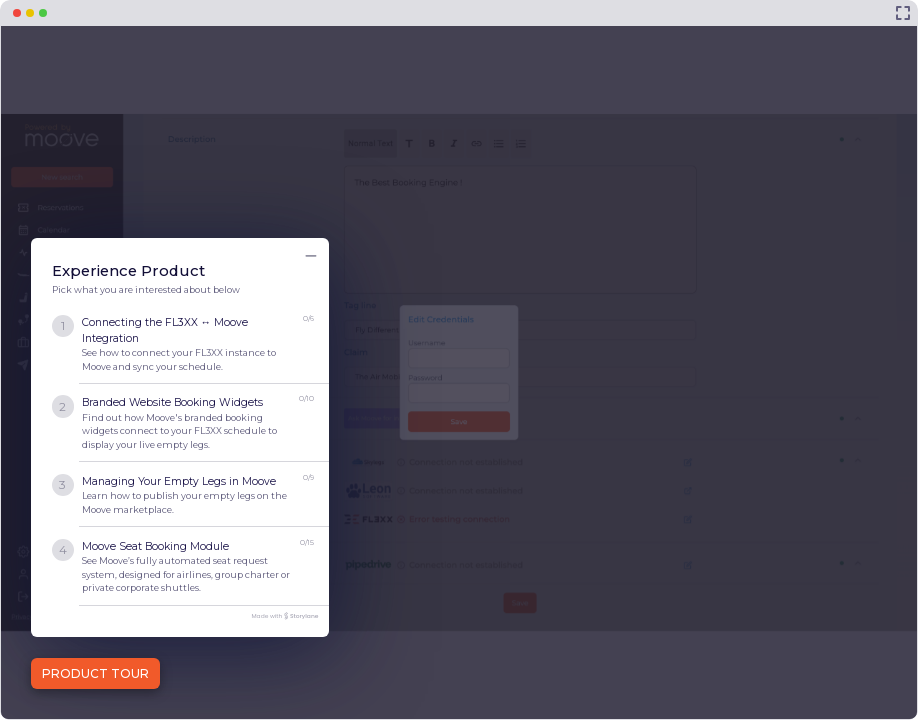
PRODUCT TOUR (95, 673)
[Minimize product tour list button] (311, 256)
